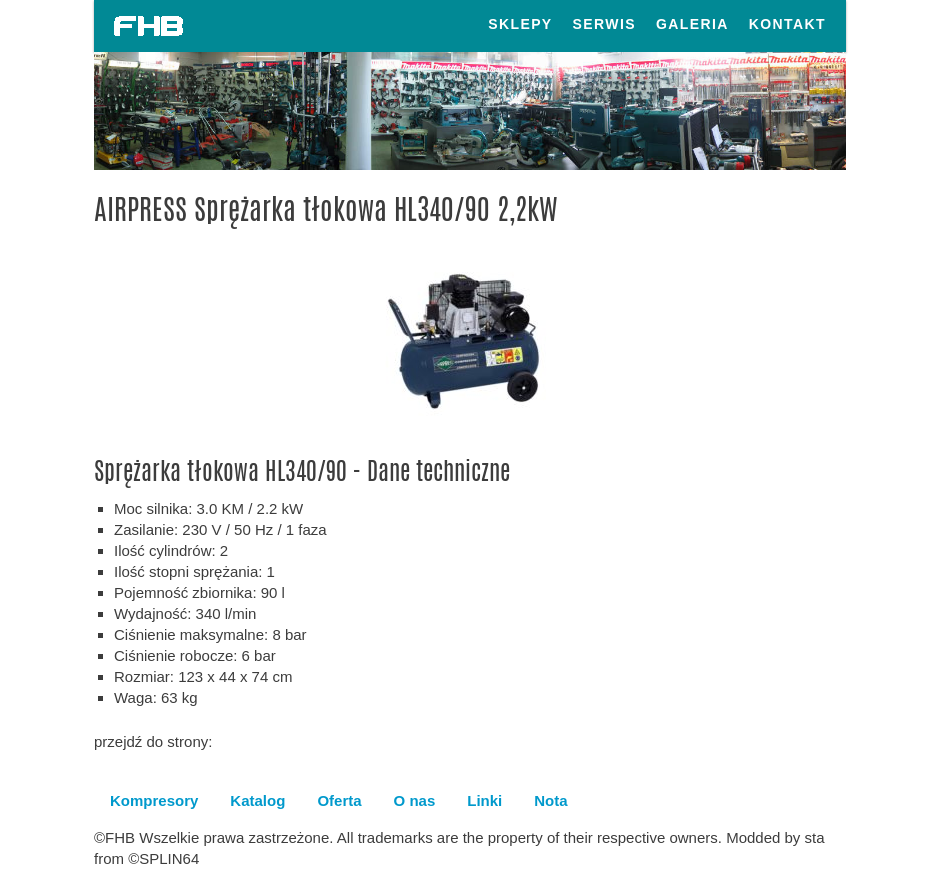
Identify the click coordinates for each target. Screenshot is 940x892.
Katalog (257, 800)
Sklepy (520, 24)
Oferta (339, 800)
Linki (484, 800)
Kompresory (154, 800)
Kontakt (787, 24)
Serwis (604, 24)
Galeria (692, 24)
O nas (415, 800)
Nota (550, 800)
